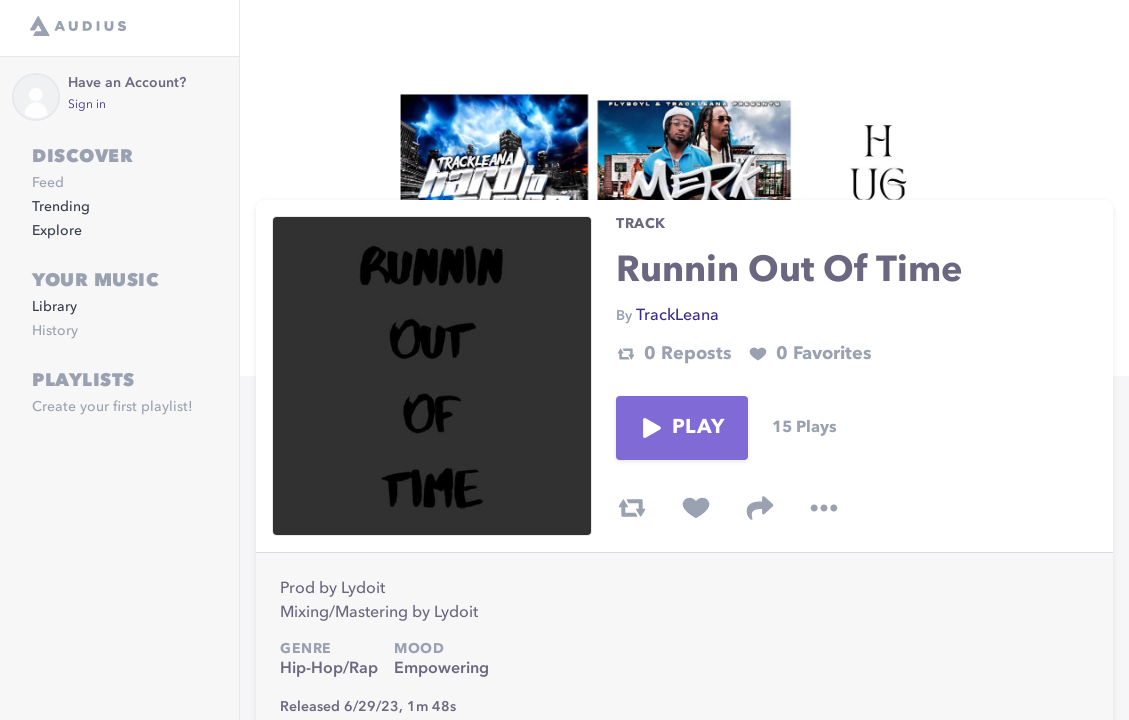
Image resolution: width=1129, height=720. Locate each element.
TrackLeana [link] (677, 316)
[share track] (760, 508)
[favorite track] (696, 508)
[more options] (824, 508)
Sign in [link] (87, 105)
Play (682, 428)
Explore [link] (57, 231)
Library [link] (54, 307)
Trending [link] (61, 207)
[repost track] (632, 508)
